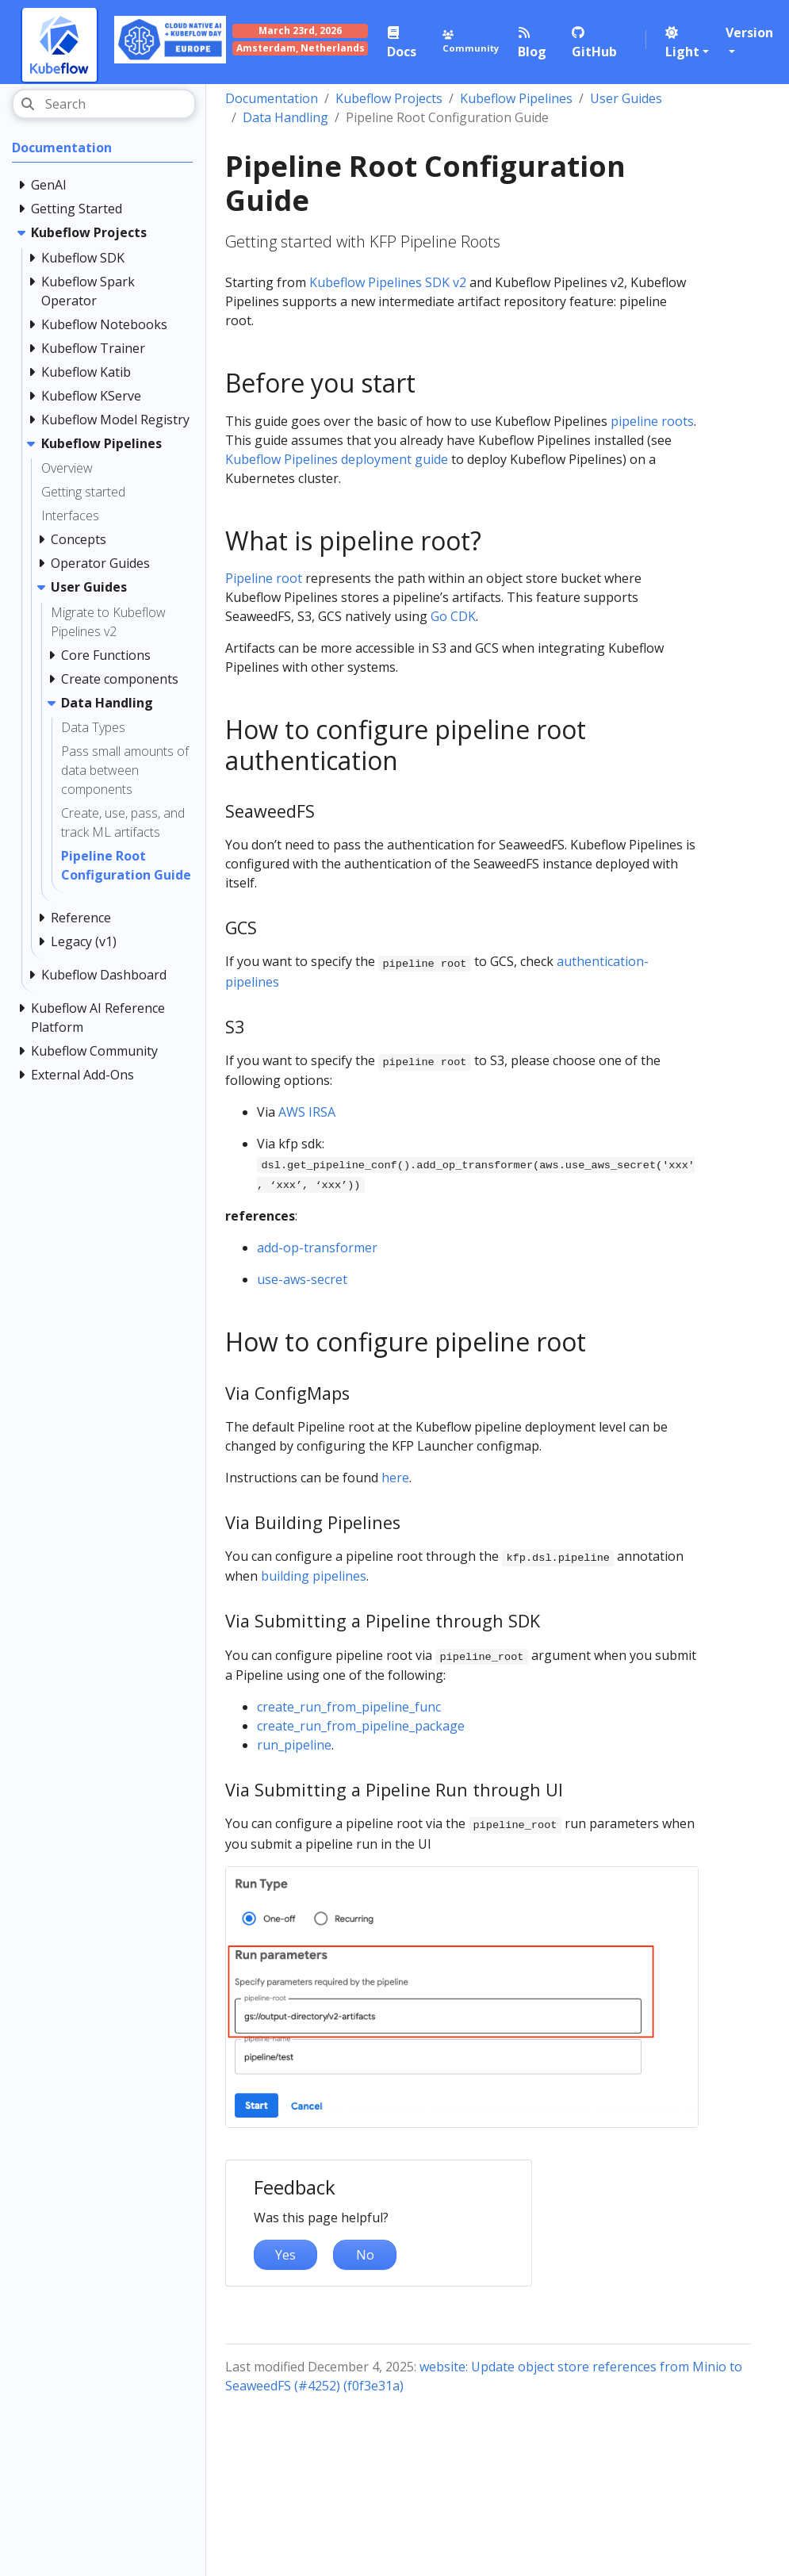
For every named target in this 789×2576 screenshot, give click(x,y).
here (395, 1477)
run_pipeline (294, 1745)
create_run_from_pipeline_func (349, 1706)
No (365, 2255)
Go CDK (453, 616)
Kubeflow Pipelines (516, 98)
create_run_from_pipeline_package (361, 1726)
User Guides (626, 98)
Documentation (271, 98)
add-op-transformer (317, 1247)
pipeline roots (652, 421)
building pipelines (313, 1576)
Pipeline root (263, 578)
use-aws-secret (302, 1279)
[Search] (104, 104)
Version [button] (749, 32)
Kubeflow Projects (388, 98)
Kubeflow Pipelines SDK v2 (387, 282)
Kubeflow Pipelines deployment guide (336, 459)
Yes (285, 2255)
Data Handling (285, 117)
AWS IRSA (306, 1112)
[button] (687, 42)
